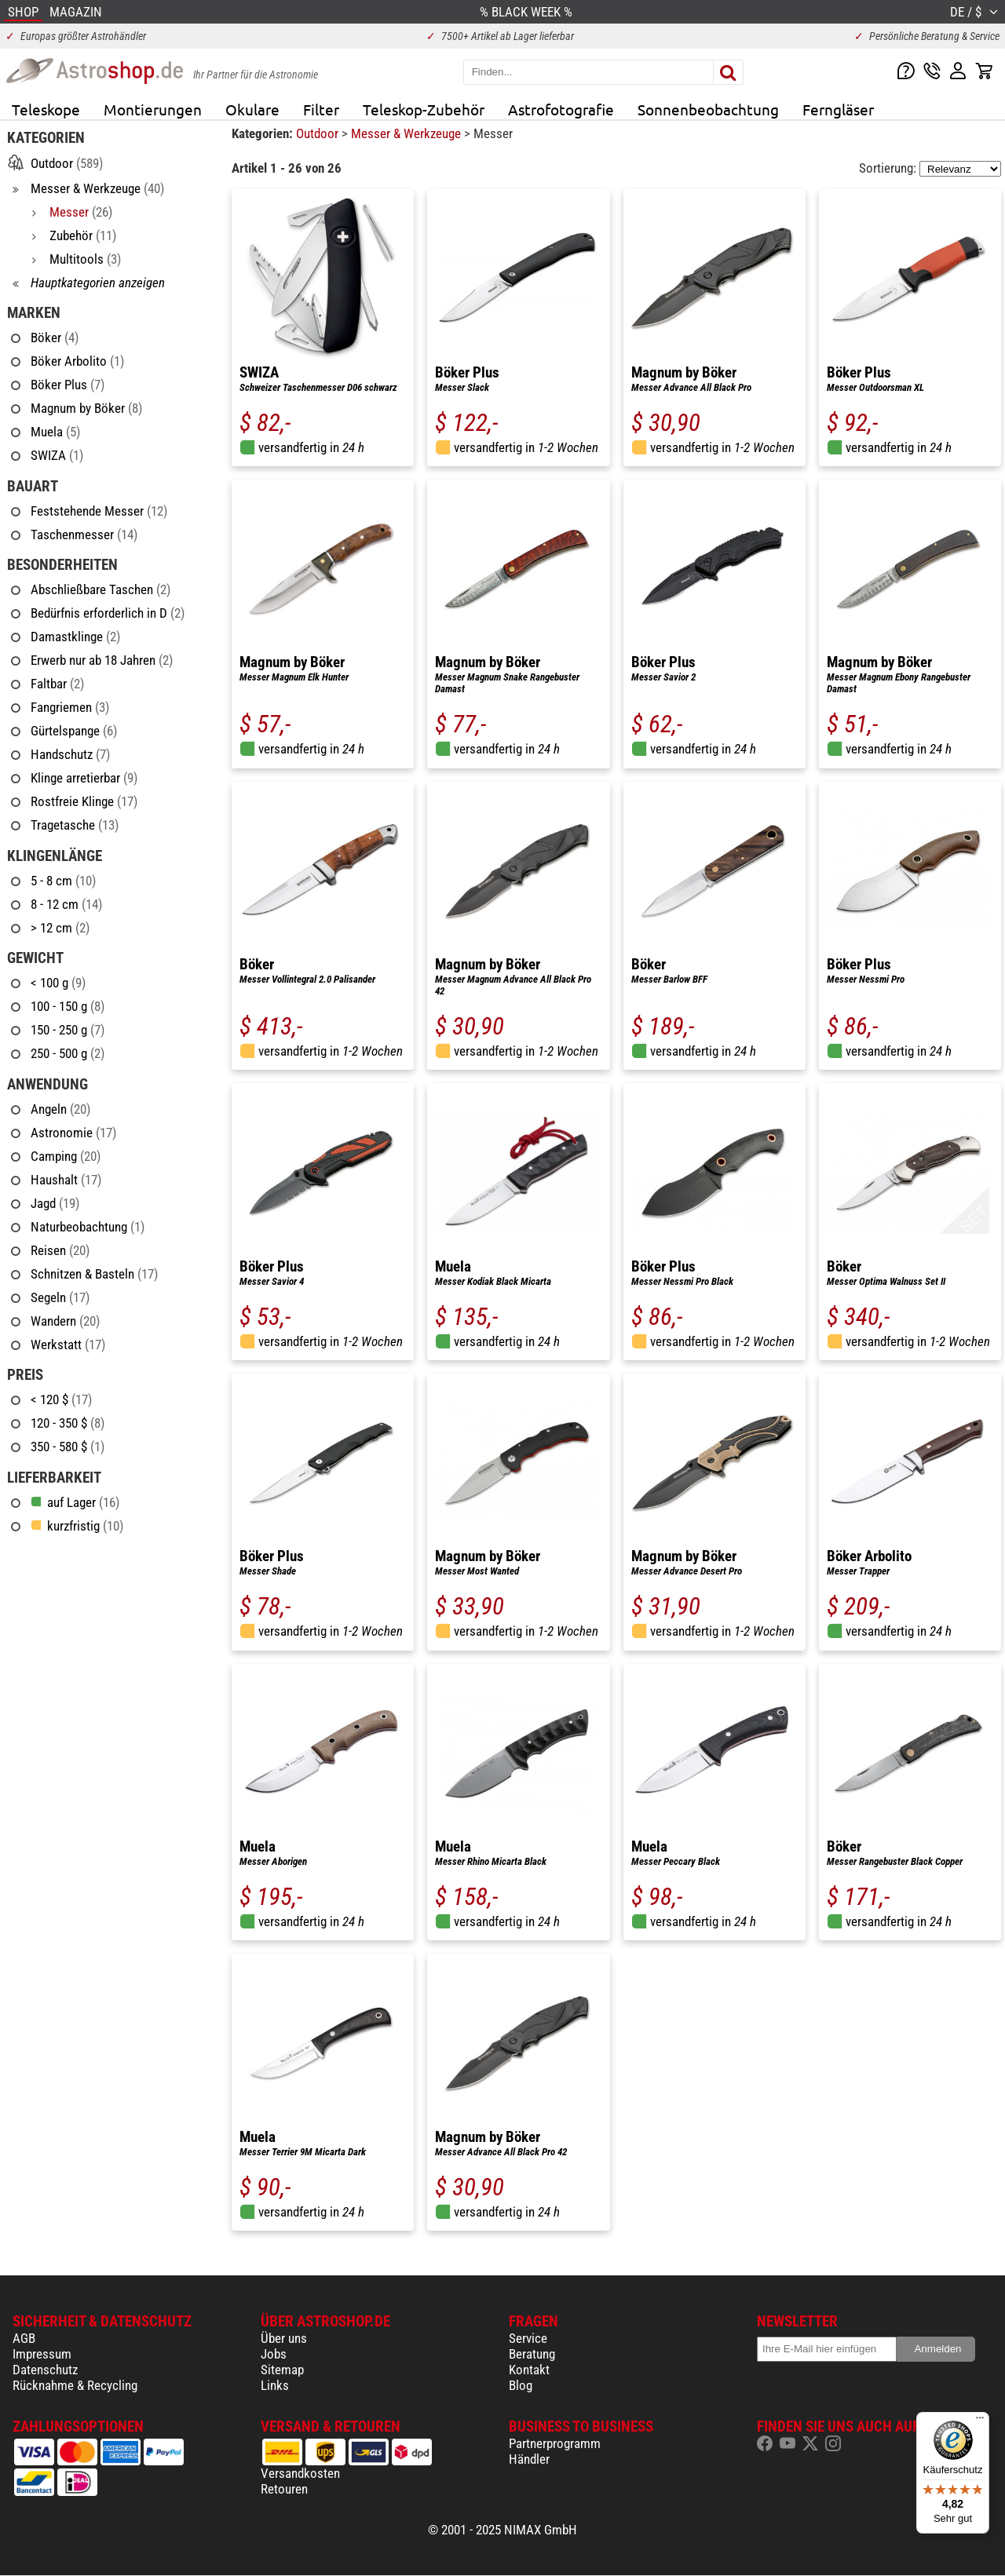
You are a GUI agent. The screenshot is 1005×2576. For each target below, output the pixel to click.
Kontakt (529, 2369)
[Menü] (979, 2421)
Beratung (532, 2354)
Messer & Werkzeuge (407, 133)
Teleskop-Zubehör (423, 109)
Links (275, 2385)
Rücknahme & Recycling (75, 2385)
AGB (24, 2338)
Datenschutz (45, 2369)
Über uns (284, 2338)
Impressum (42, 2354)
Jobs (274, 2354)
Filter (321, 109)
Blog (520, 2385)
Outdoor (319, 133)
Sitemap (282, 2369)
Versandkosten (300, 2473)
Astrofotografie (561, 109)
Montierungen (153, 109)
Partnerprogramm (555, 2443)
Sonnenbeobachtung (708, 109)
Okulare (252, 109)
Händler (529, 2459)
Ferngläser (838, 109)
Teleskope (46, 109)
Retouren (284, 2489)
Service (528, 2338)
